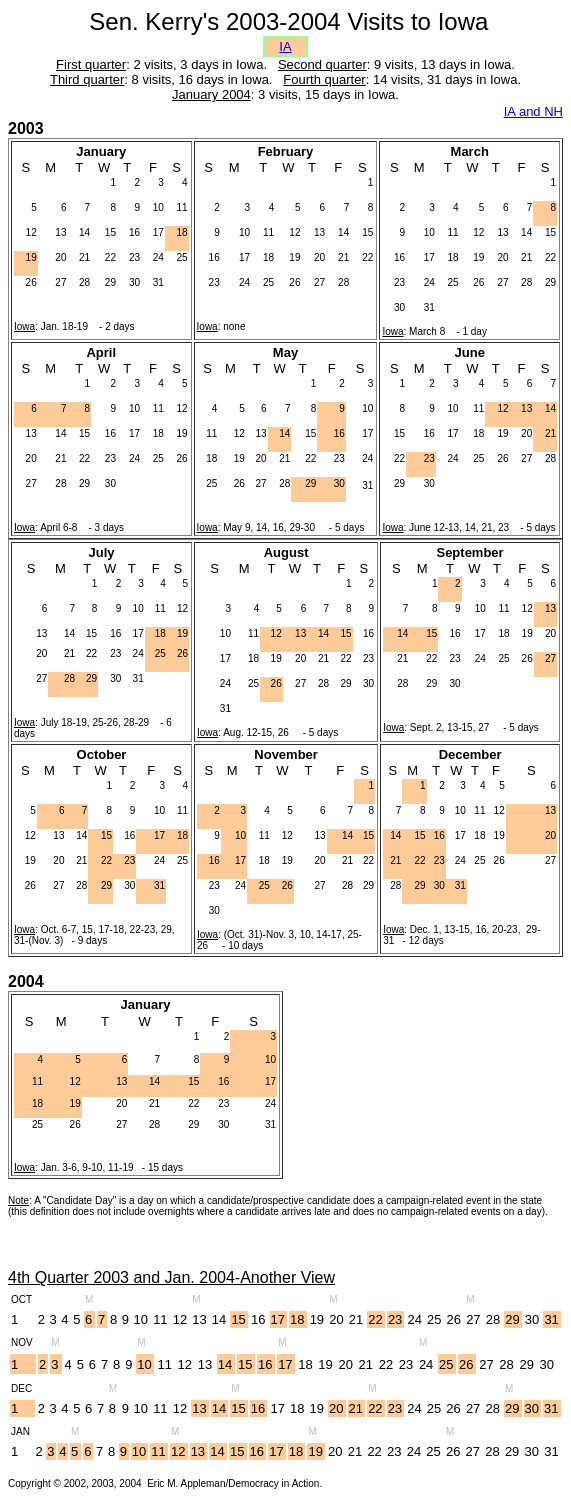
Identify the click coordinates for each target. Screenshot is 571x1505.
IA (285, 46)
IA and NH (533, 111)
